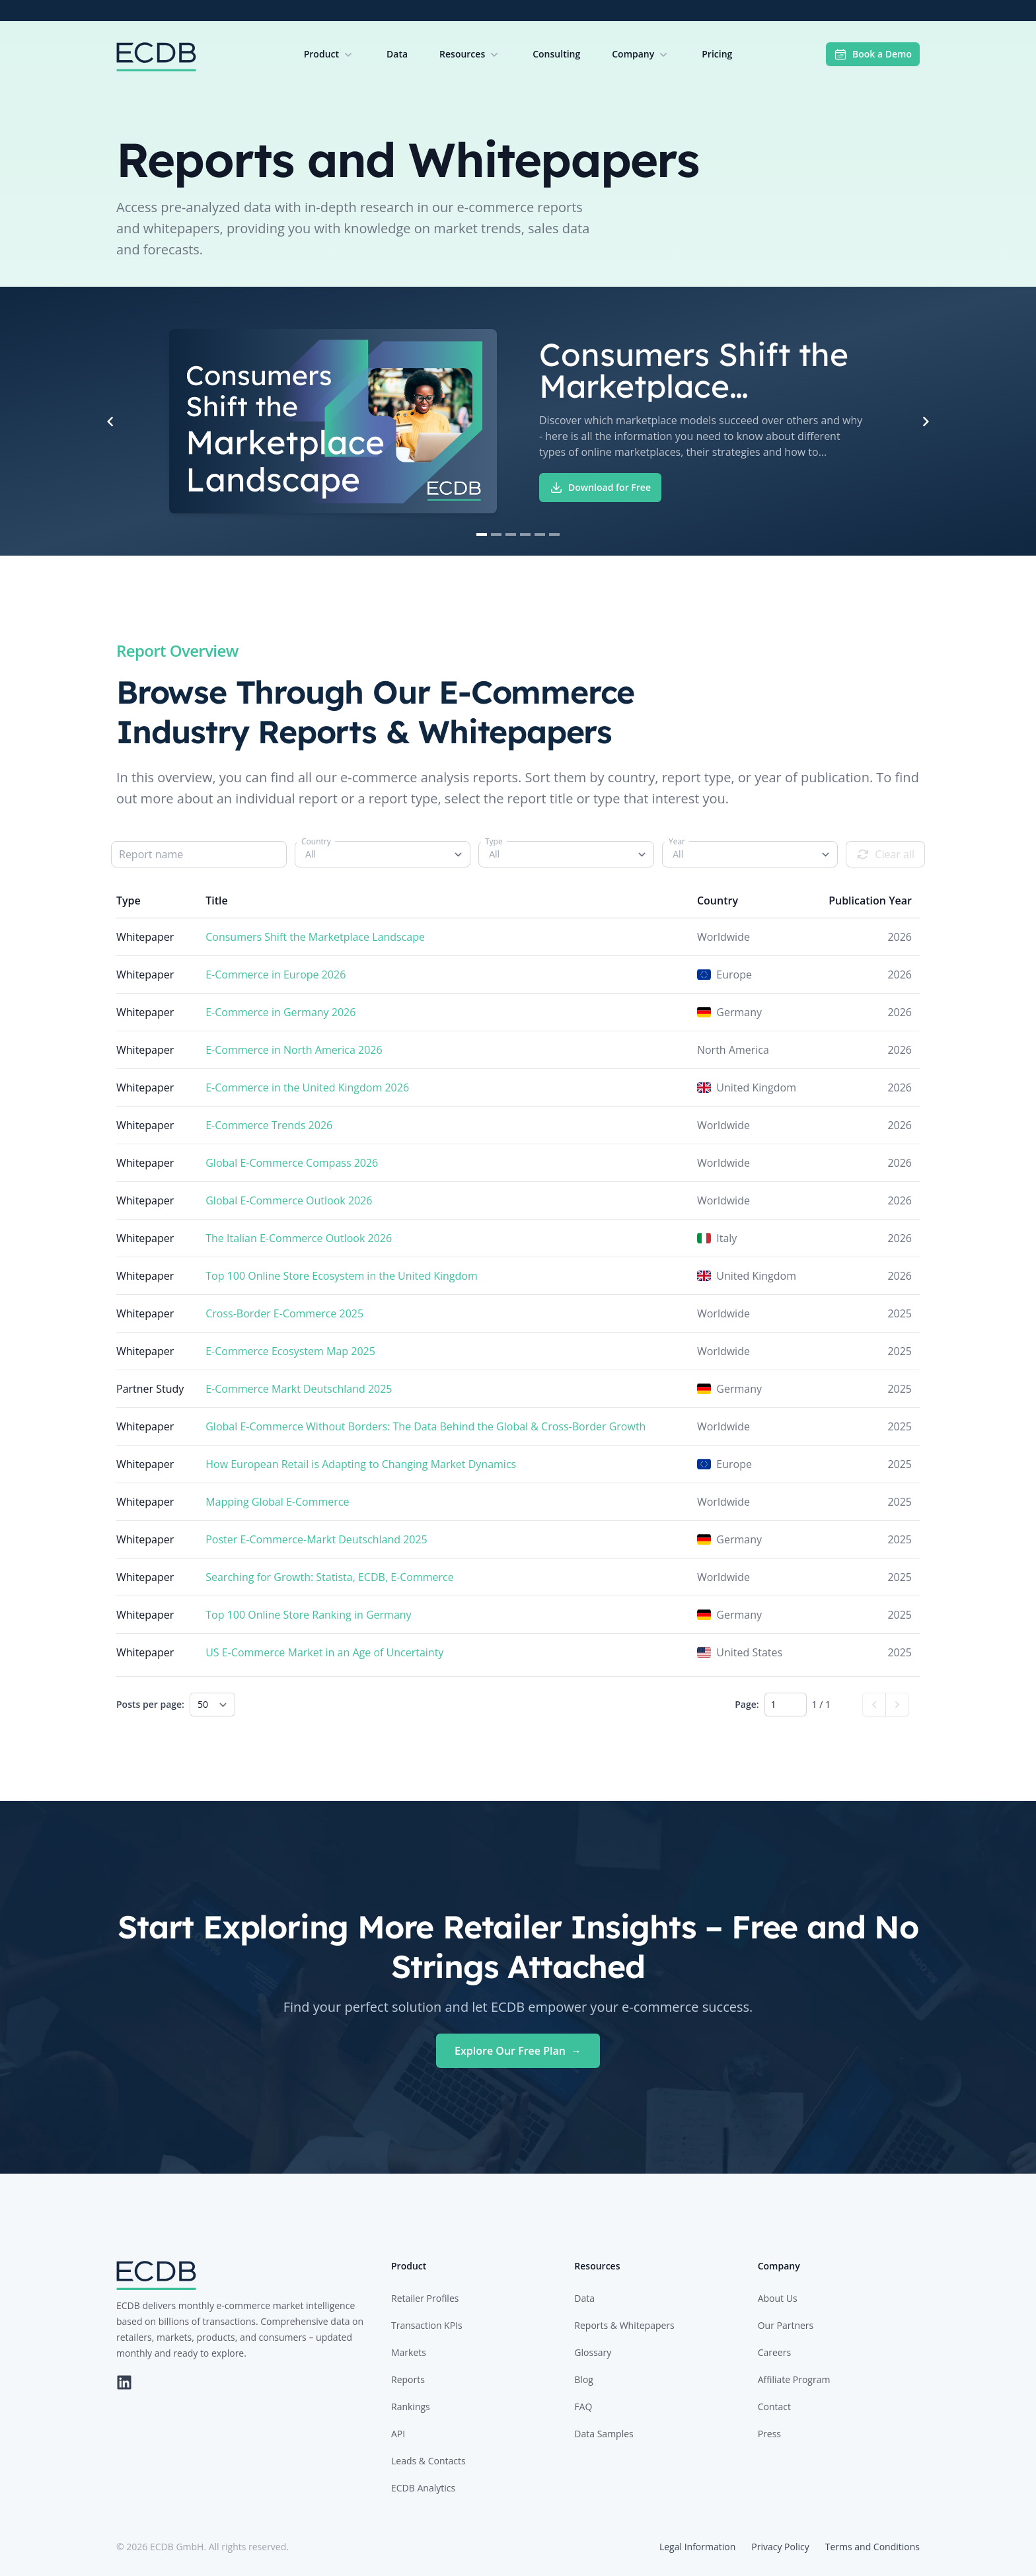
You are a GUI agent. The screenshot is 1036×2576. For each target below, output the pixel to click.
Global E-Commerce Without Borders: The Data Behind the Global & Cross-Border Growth (425, 1426)
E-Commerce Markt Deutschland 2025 (298, 1388)
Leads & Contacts (428, 2460)
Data (397, 54)
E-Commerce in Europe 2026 (275, 974)
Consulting (556, 54)
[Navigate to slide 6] (554, 534)
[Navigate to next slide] (926, 421)
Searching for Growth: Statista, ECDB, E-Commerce (329, 1577)
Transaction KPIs (426, 2325)
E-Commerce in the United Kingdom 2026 (307, 1087)
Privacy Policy (780, 2546)
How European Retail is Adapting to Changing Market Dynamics (360, 1464)
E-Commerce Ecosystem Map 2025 (290, 1351)
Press (769, 2433)
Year (677, 841)
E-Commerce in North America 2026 (293, 1050)
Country (316, 841)
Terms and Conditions (872, 2546)
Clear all (885, 854)
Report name (151, 854)
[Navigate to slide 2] (496, 534)
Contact (774, 2406)
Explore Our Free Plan (518, 2051)
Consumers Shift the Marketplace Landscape (315, 937)
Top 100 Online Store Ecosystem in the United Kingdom (341, 1276)
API (398, 2433)
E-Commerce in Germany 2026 (280, 1012)
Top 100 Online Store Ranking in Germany (308, 1614)
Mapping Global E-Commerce (277, 1501)
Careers (774, 2352)
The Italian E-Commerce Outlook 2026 (298, 1238)
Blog (583, 2379)
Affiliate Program (794, 2379)
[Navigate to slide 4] (525, 534)
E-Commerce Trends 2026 (268, 1125)
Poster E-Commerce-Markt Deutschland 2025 (316, 1539)
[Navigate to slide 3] (510, 534)
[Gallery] (518, 421)
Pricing (717, 54)
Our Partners (786, 2325)
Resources (470, 54)
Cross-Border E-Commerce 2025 (284, 1313)
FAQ (583, 2406)
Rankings (410, 2406)
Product (329, 54)
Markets (408, 2352)
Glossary (592, 2352)
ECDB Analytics (423, 2488)
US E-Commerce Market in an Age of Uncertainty (324, 1652)
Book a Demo (873, 54)
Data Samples (603, 2433)
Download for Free (600, 487)
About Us (777, 2298)
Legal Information (697, 2546)
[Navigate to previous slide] (110, 421)
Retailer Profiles (425, 2298)
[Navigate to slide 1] (481, 534)
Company (641, 54)
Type (494, 841)
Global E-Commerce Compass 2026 (291, 1163)
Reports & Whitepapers (624, 2325)
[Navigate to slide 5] (540, 534)
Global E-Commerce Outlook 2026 (288, 1200)
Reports (408, 2379)
